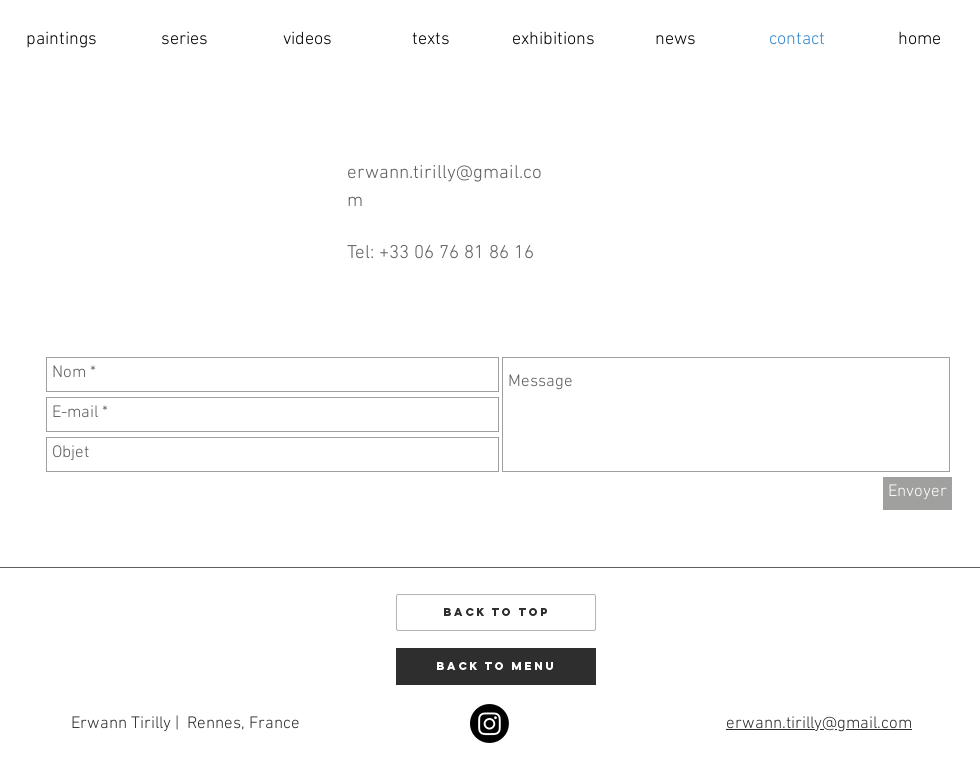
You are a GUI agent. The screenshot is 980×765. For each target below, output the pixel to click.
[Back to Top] (496, 612)
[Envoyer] (917, 493)
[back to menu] (496, 666)
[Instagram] (489, 723)
